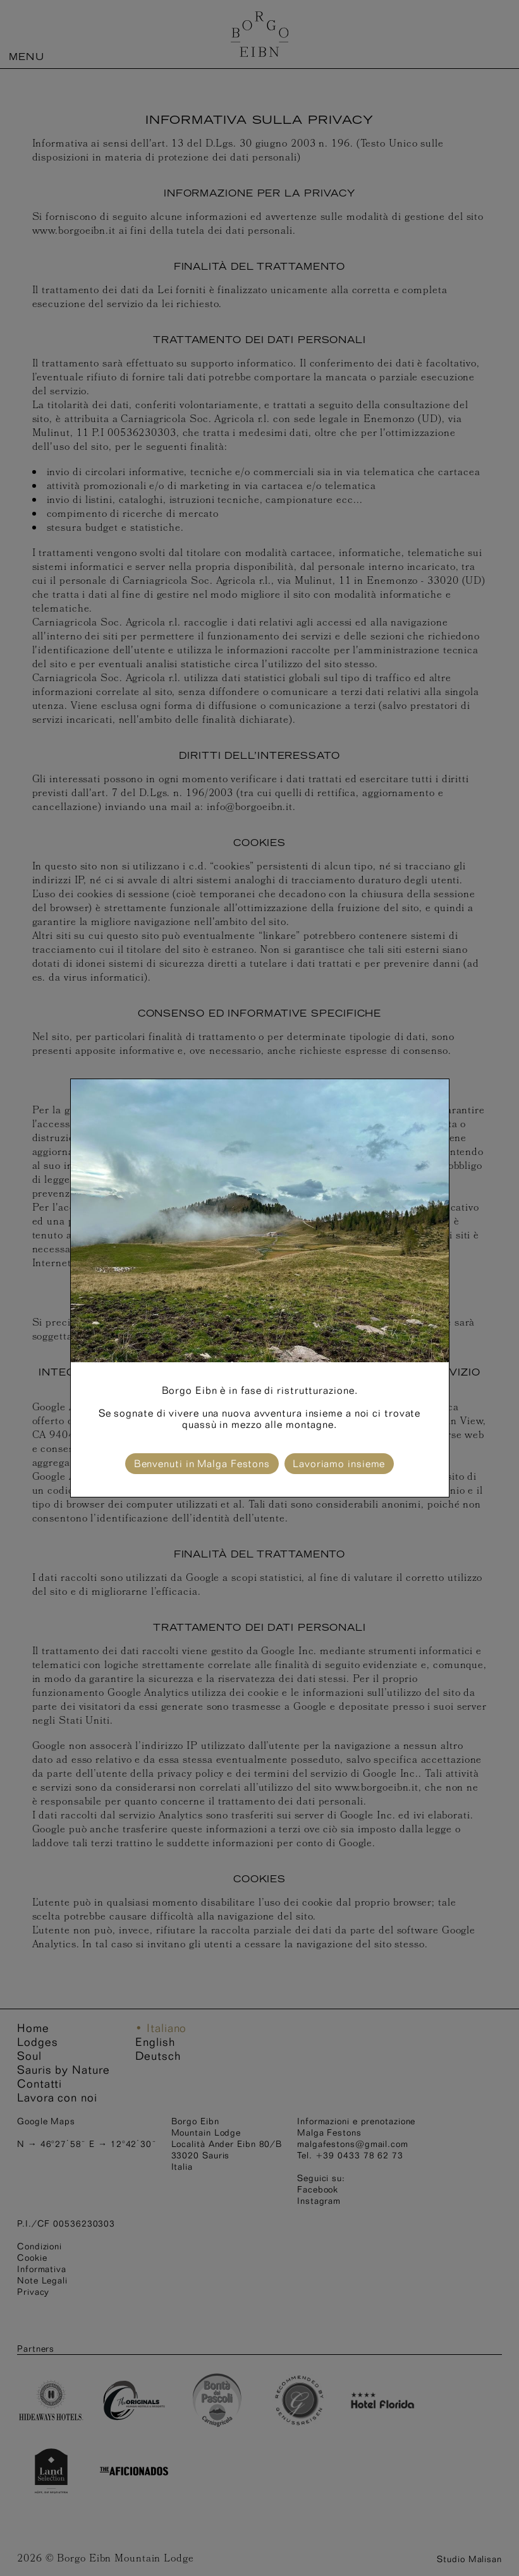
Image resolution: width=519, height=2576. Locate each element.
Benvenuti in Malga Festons (202, 1464)
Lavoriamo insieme (339, 1464)
